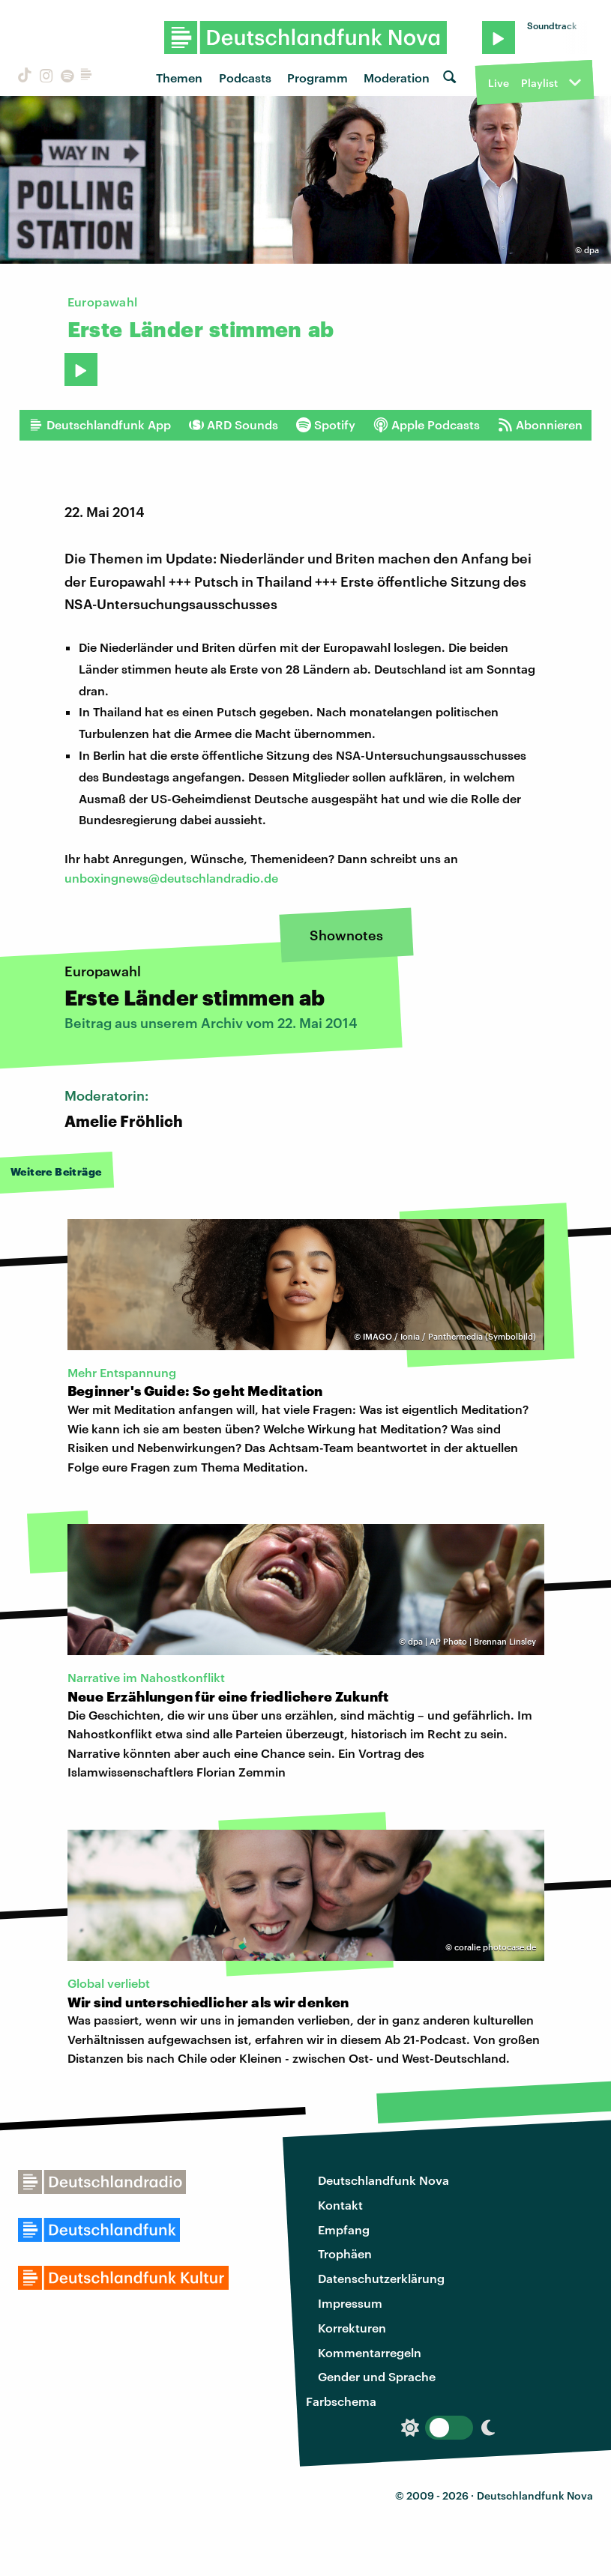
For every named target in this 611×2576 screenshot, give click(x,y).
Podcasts (245, 77)
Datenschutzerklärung (381, 2278)
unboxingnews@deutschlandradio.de (171, 878)
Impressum (350, 2303)
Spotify (325, 424)
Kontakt (340, 2205)
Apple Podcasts (426, 424)
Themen (179, 77)
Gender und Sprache (377, 2376)
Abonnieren (540, 424)
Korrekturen (352, 2327)
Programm (317, 77)
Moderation (397, 77)
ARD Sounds (233, 424)
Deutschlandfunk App (99, 424)
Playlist (539, 82)
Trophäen (345, 2253)
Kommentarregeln (369, 2352)
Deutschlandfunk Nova (383, 2180)
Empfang (344, 2229)
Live (498, 82)
